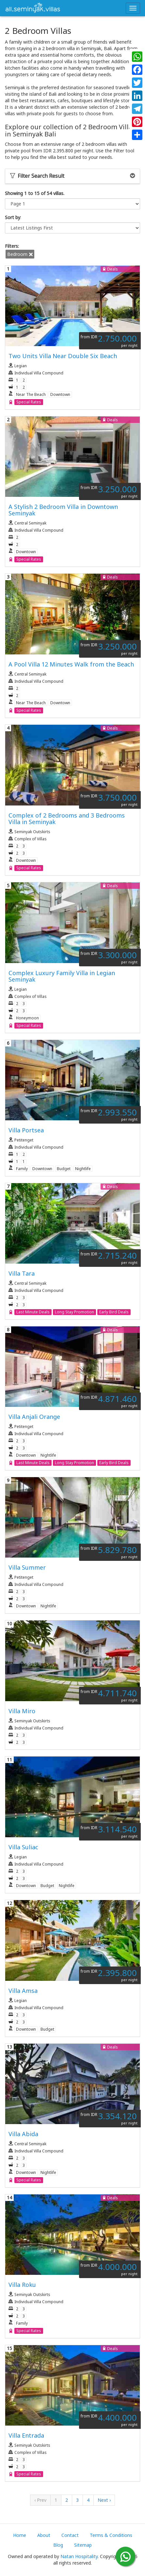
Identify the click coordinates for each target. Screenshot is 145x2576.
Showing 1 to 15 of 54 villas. (34, 193)
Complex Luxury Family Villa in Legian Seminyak (61, 976)
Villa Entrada (26, 2435)
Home (19, 2535)
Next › (104, 2500)
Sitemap (83, 2545)
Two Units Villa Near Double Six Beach (62, 356)
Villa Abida (23, 2134)
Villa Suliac (23, 1847)
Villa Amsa (23, 1991)
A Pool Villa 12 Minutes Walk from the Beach (71, 664)
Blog (58, 2545)
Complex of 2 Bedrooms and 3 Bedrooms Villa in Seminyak (66, 818)
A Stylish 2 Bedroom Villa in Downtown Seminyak (63, 510)
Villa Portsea (26, 1130)
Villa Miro (21, 1711)
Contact (70, 2535)
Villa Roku (22, 2285)
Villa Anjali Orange (34, 1417)
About (43, 2535)
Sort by (12, 217)
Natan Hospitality (79, 2556)
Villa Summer (27, 1567)
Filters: (12, 246)
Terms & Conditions (111, 2535)
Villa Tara (21, 1273)
